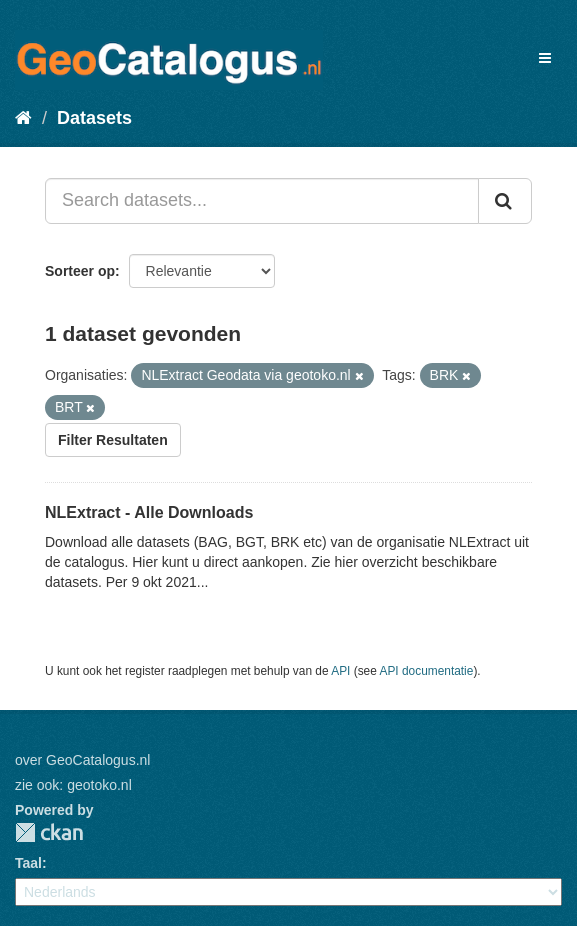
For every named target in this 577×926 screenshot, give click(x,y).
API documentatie (427, 671)
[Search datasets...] (262, 201)
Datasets (94, 118)
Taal (28, 863)
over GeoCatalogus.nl (82, 760)
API (340, 671)
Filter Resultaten (113, 440)
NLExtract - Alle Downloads (149, 512)
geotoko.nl (99, 785)
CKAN (49, 832)
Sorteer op (80, 271)
